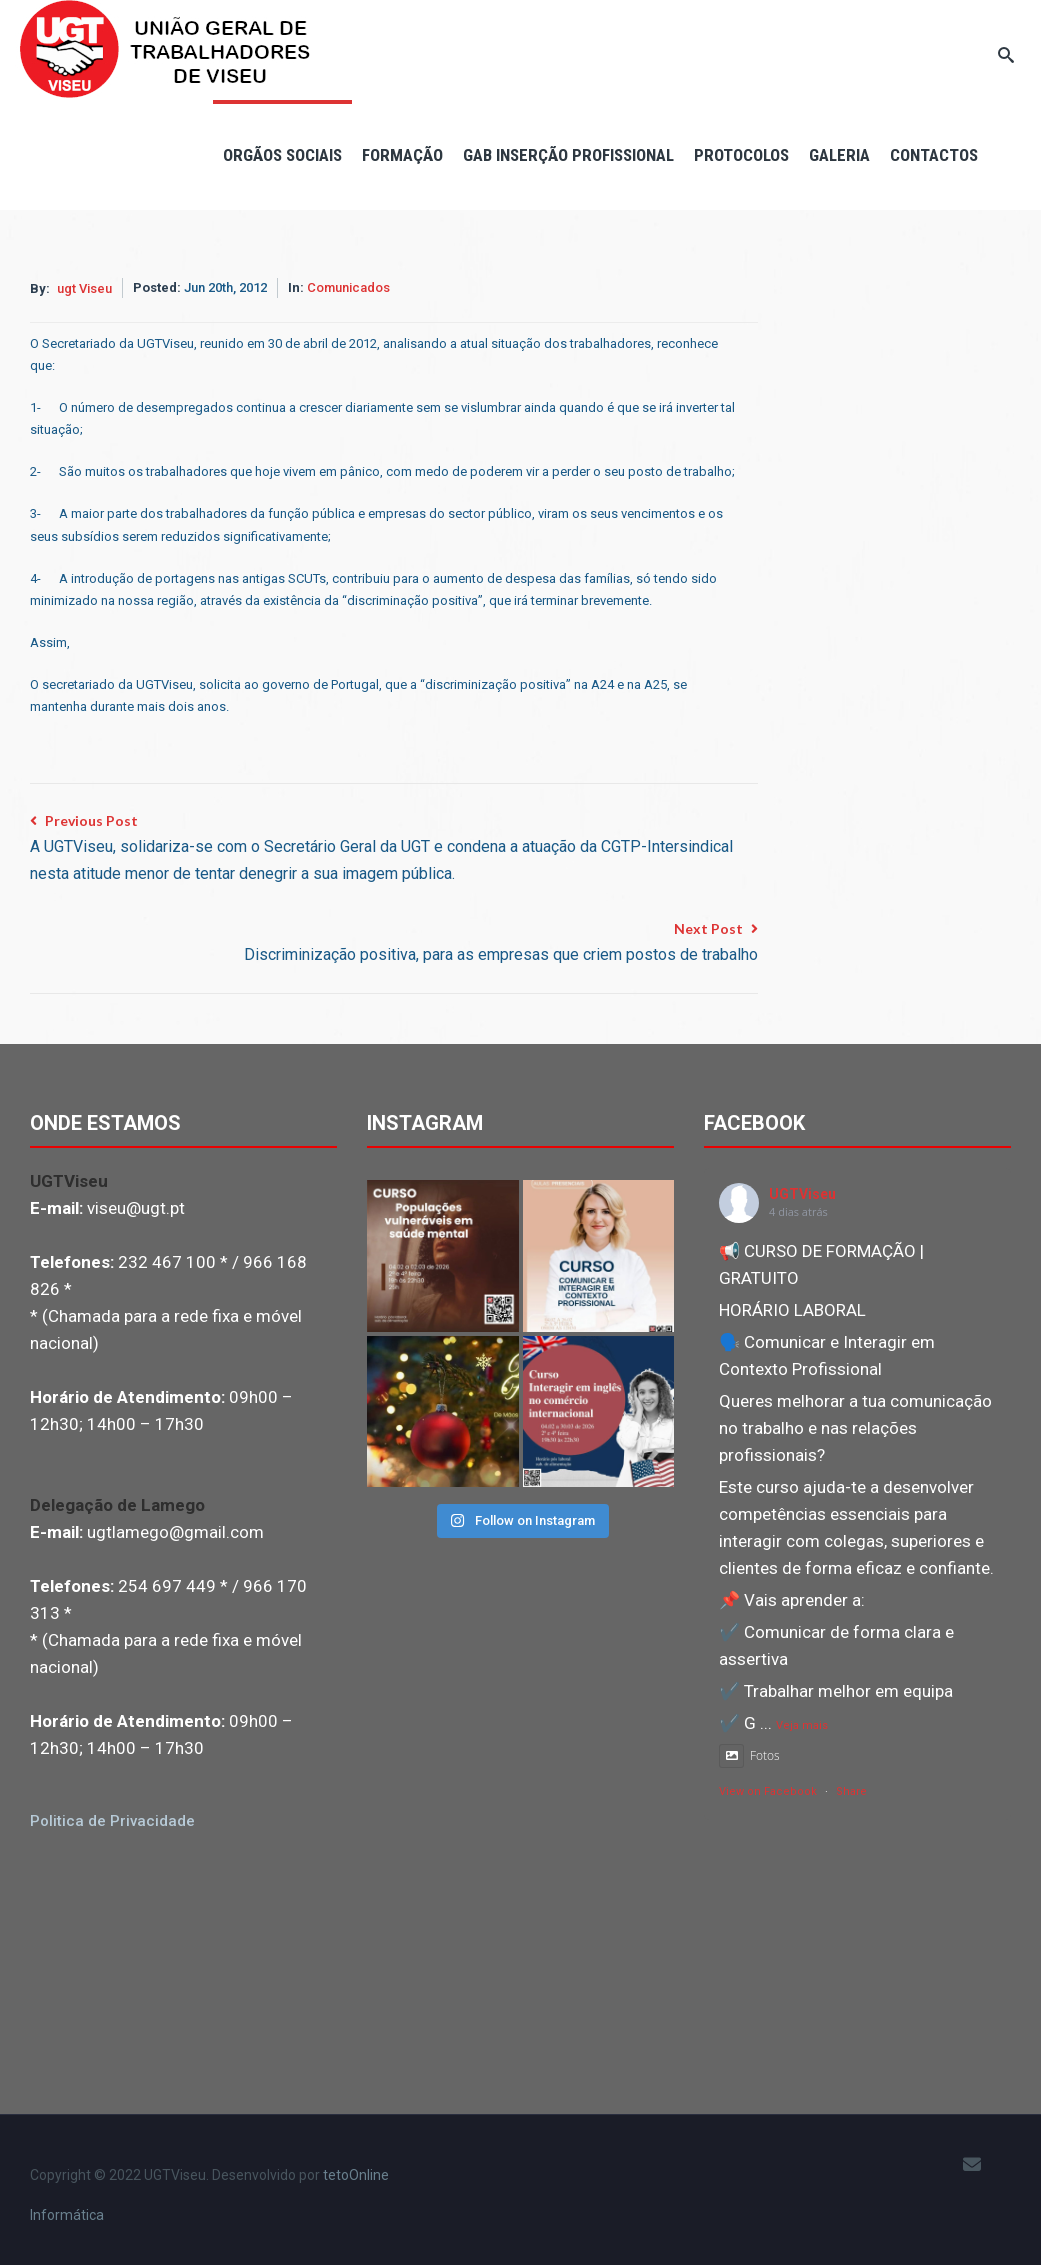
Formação (402, 155)
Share (851, 1791)
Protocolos (741, 155)
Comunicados (348, 287)
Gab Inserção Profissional (568, 155)
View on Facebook (768, 1791)
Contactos (934, 155)
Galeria (839, 155)
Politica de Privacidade (112, 1821)
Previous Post (394, 849)
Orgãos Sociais (282, 155)
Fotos (749, 1755)
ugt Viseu (84, 288)
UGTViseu (802, 1194)
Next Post (501, 944)
